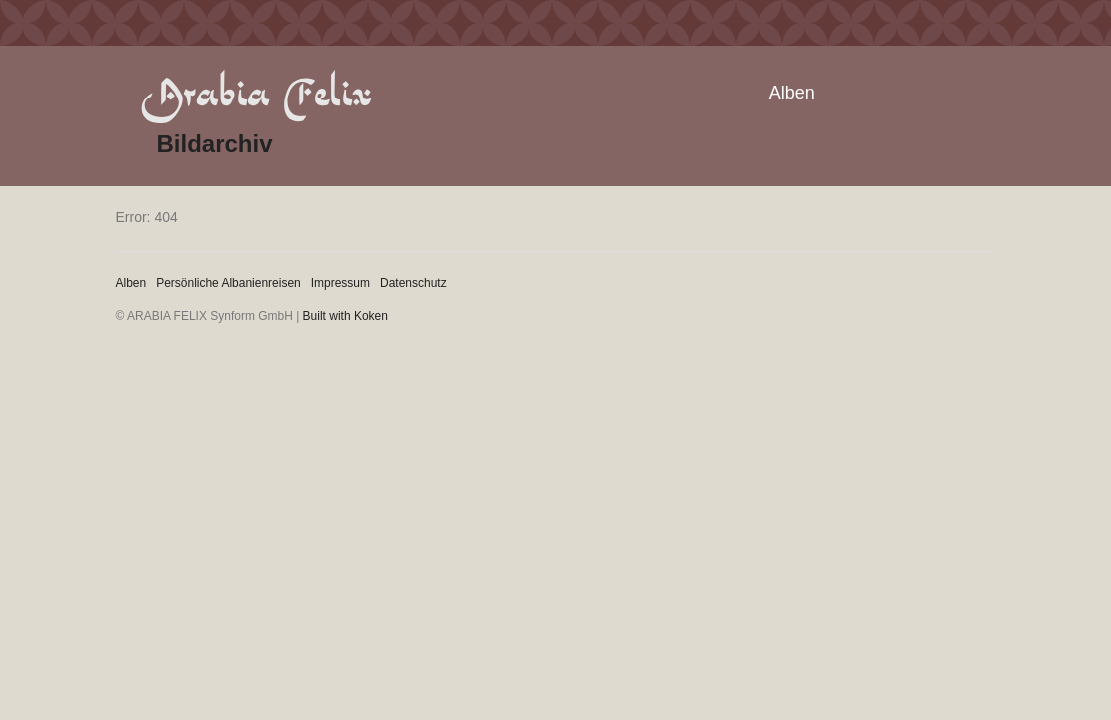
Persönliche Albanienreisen (228, 283)
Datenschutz (413, 283)
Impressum (340, 283)
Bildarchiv (215, 143)
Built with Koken (345, 316)
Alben (792, 93)
